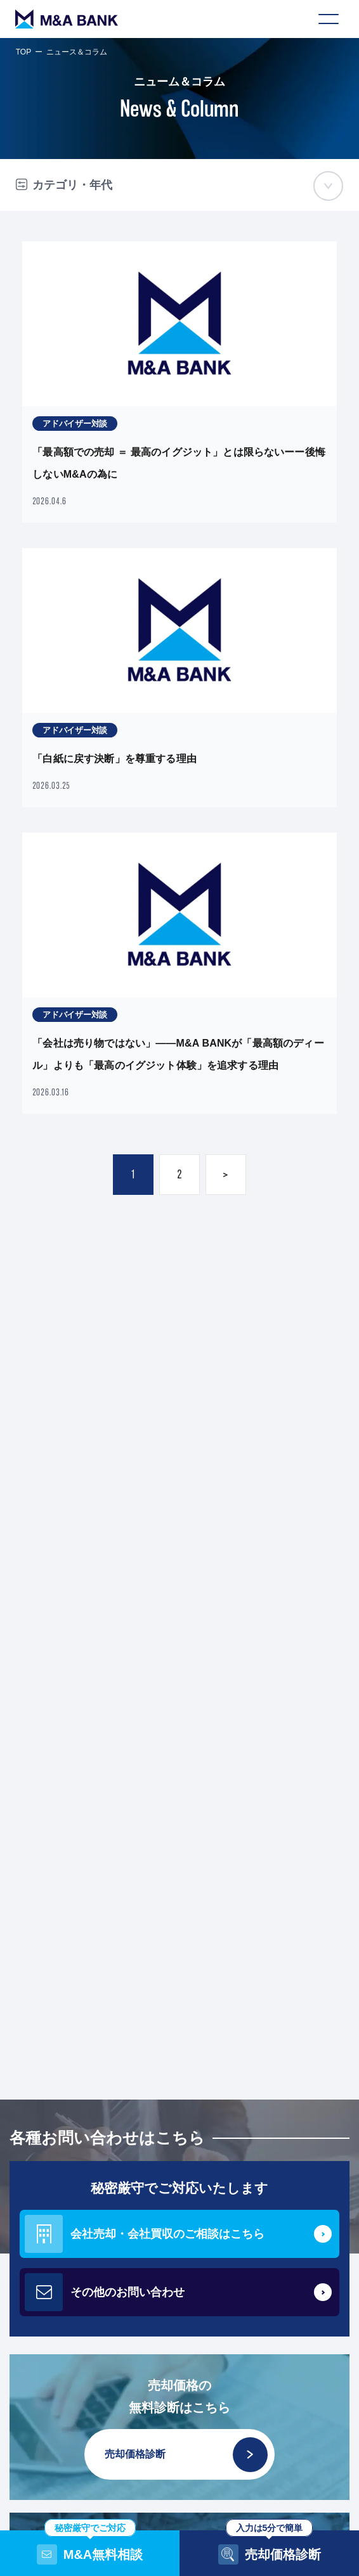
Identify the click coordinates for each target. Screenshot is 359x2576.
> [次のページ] (225, 1174)
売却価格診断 (186, 2454)
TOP (23, 52)
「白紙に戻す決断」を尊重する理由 (114, 758)
